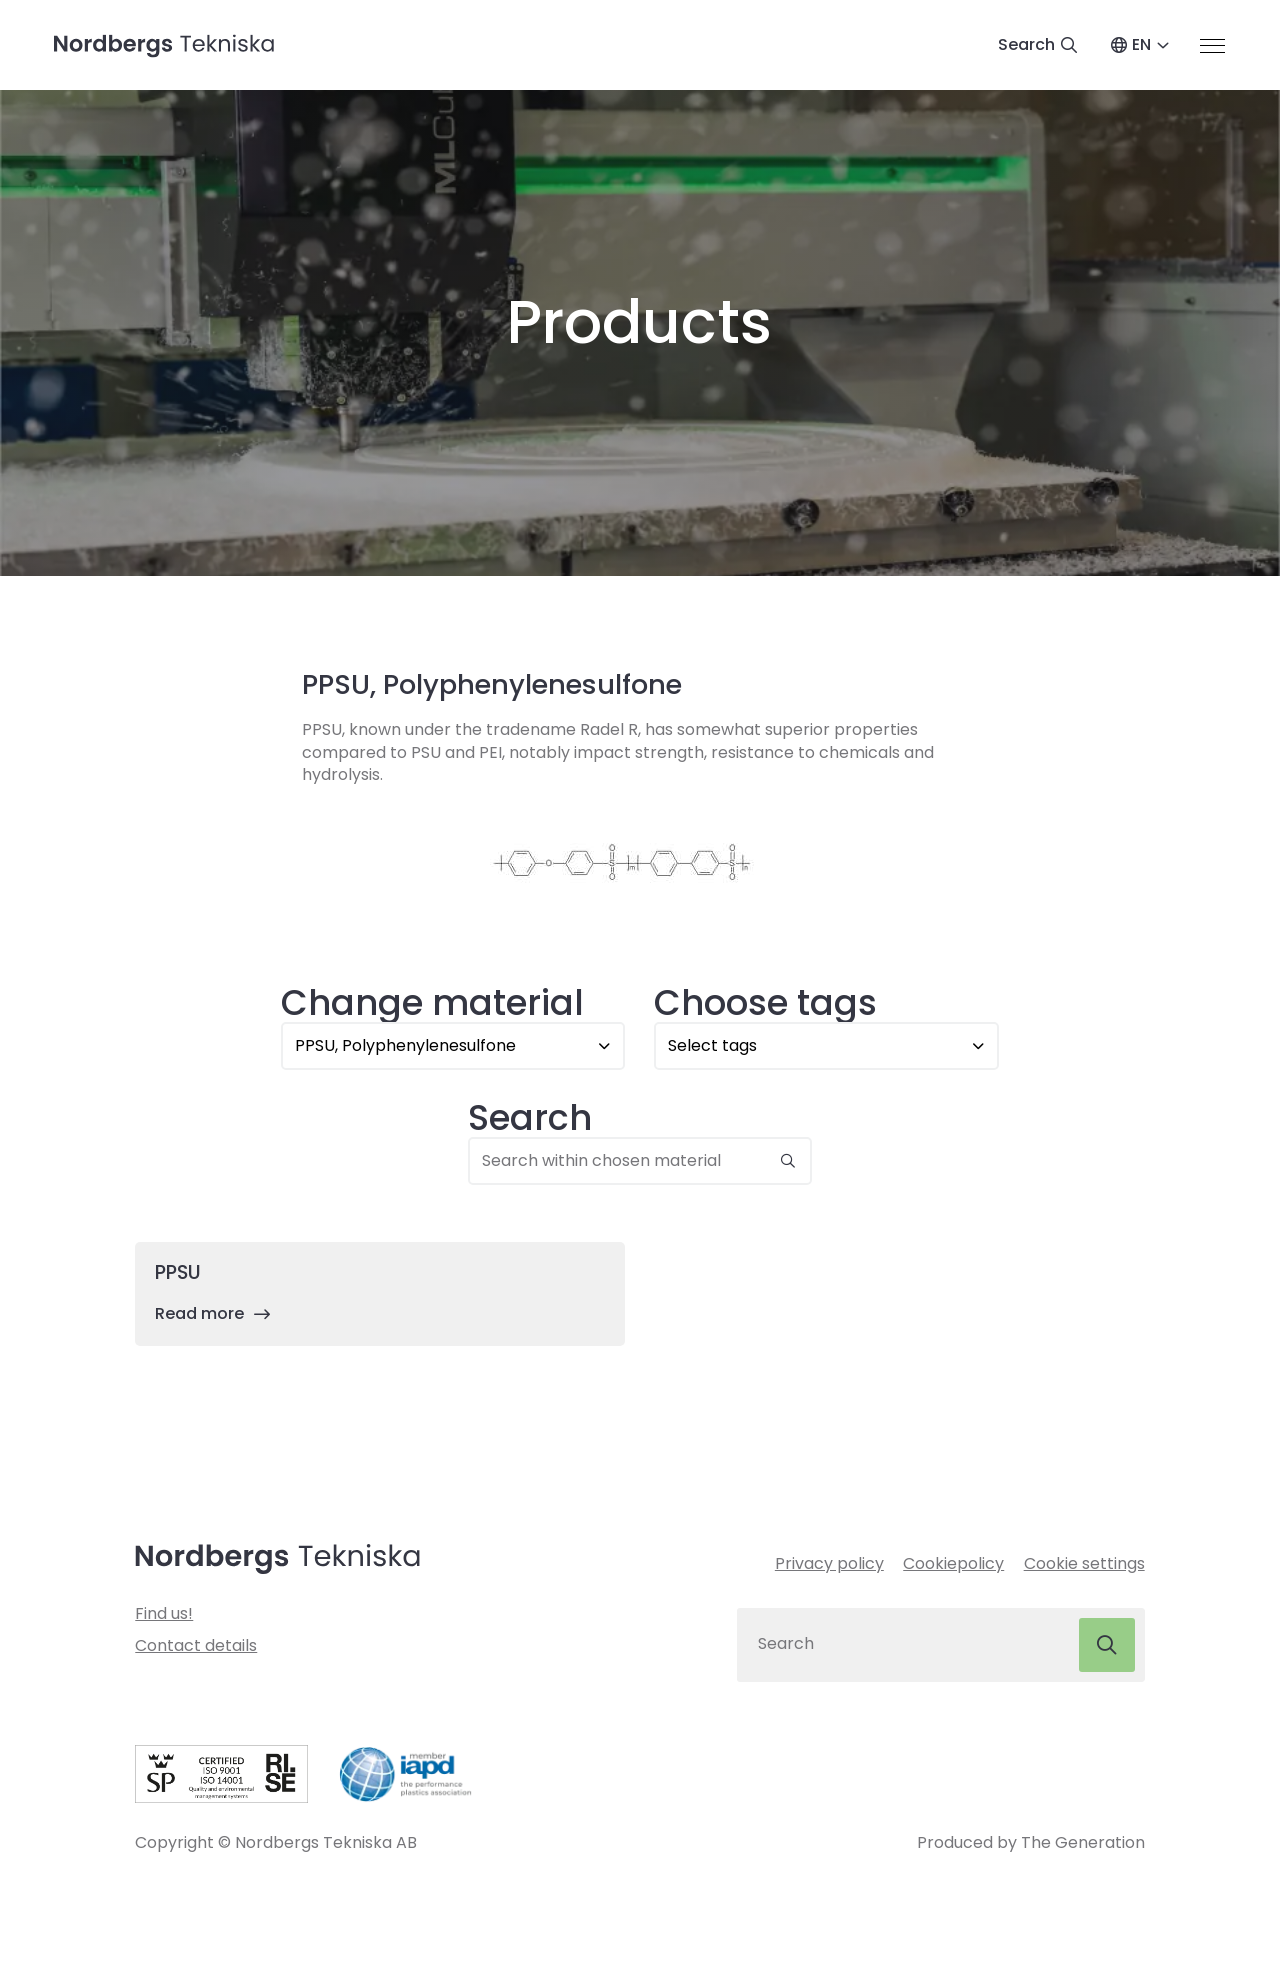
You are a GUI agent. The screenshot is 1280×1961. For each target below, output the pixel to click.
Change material (432, 1003)
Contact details (196, 1647)
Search (530, 1118)
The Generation (1083, 1844)
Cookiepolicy (953, 1565)
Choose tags (765, 1003)
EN (1141, 45)
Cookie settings (1084, 1565)
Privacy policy (829, 1565)
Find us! (164, 1615)
